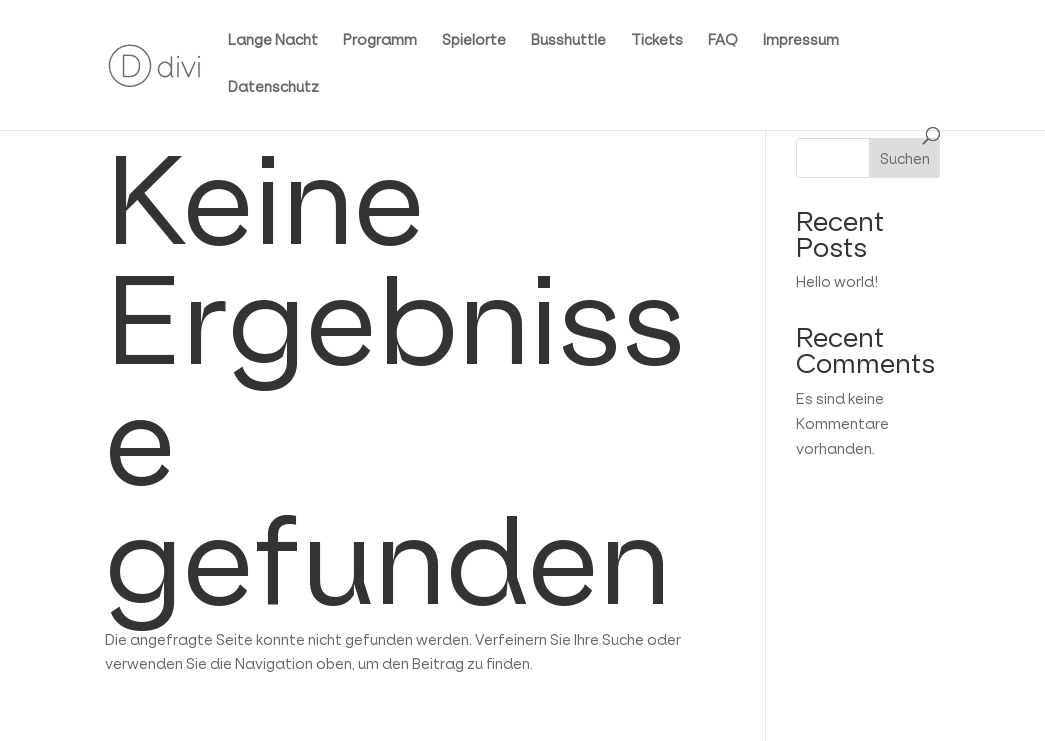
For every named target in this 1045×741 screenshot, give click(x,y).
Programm (380, 41)
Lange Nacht (273, 41)
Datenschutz (273, 88)
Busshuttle (568, 41)
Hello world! (837, 281)
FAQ (723, 41)
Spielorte (474, 41)
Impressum (801, 41)
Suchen (905, 158)
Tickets (657, 41)
